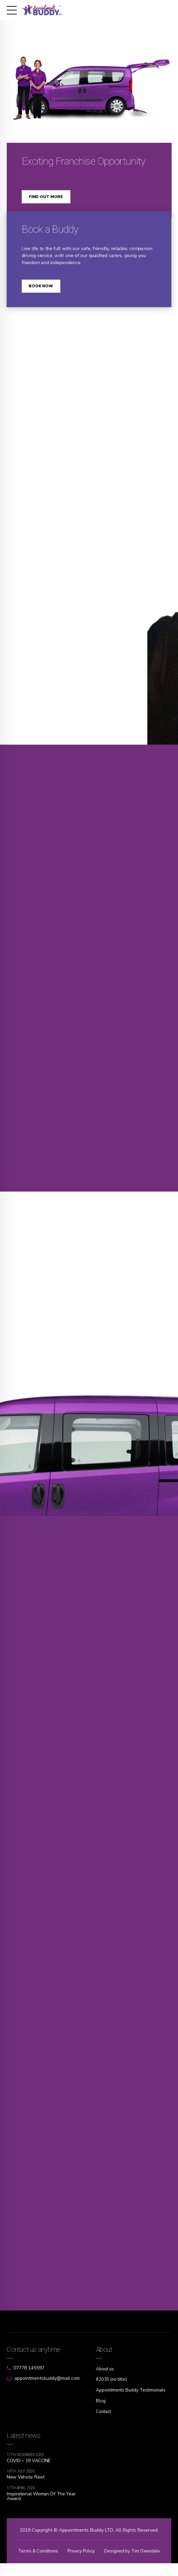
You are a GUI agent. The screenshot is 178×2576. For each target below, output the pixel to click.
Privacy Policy (114, 2557)
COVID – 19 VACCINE (29, 2466)
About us (105, 2376)
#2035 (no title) (112, 2386)
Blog (101, 2407)
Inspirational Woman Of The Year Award (41, 2501)
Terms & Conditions (70, 2557)
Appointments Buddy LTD (86, 2536)
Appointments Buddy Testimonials (132, 2397)
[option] (89, 75)
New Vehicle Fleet (25, 2483)
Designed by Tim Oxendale (89, 2564)
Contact (104, 2417)
